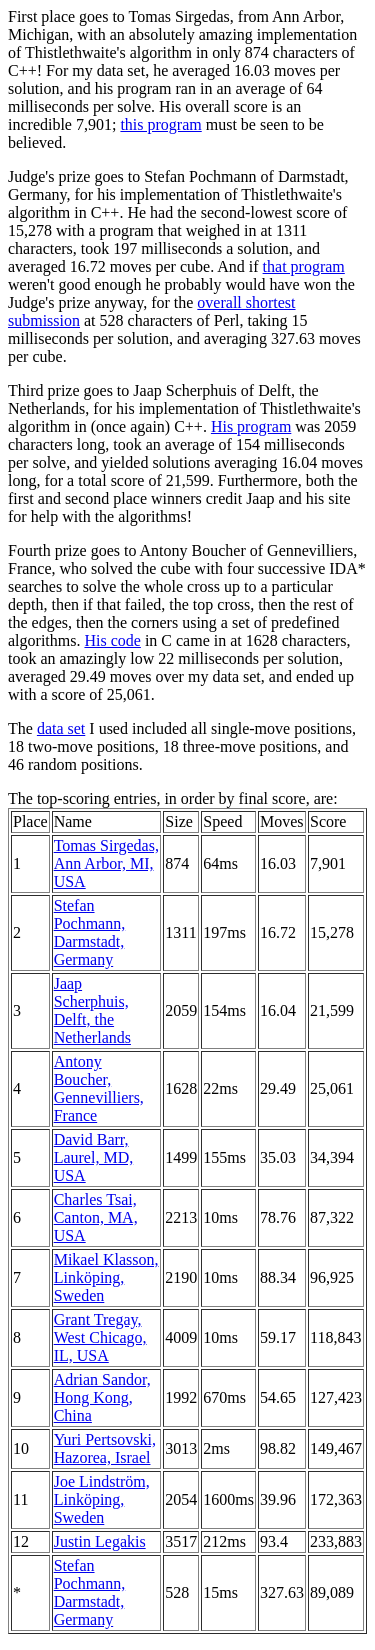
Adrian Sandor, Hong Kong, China (102, 1397)
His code (112, 640)
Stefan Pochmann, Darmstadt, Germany (90, 932)
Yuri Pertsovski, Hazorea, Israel (105, 1448)
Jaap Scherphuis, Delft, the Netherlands (92, 1010)
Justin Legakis (100, 1541)
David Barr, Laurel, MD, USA (94, 1157)
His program (251, 426)
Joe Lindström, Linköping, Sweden (102, 1499)
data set (61, 728)
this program (160, 124)
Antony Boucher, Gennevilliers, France (99, 1088)
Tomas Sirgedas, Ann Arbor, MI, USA (106, 863)
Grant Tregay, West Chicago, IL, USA (100, 1337)
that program (304, 266)
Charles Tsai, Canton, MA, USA (96, 1217)
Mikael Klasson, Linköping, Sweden (106, 1277)
